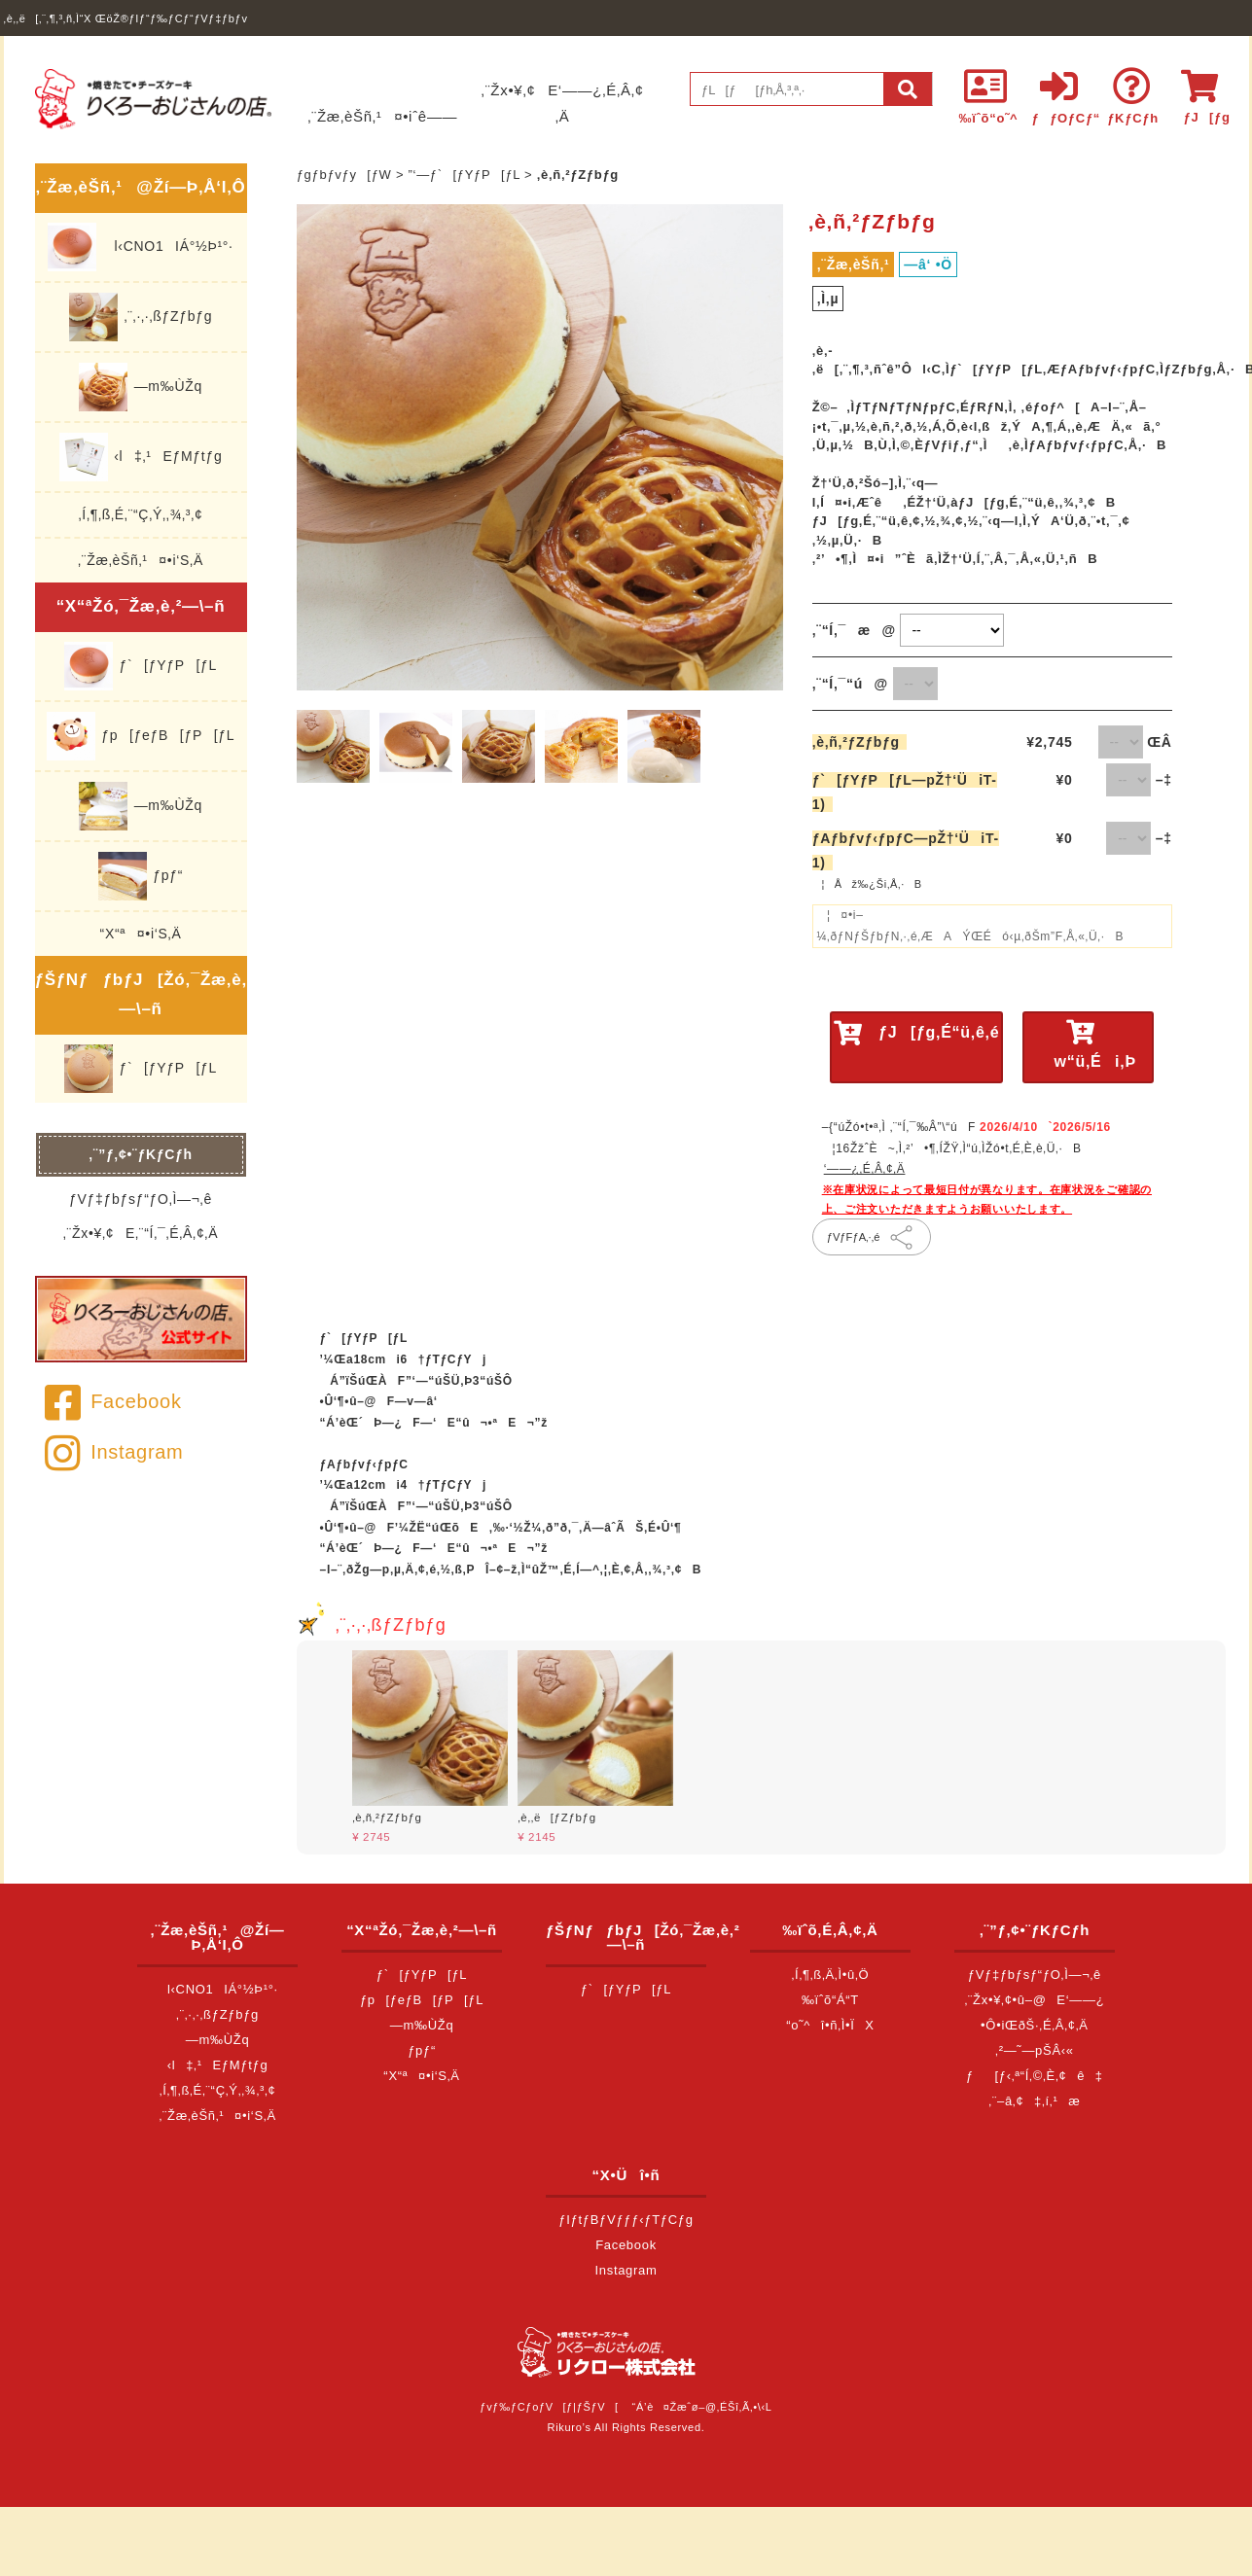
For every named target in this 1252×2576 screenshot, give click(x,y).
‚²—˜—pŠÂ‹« (1034, 2050)
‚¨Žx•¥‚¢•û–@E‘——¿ (1034, 2000)
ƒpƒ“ (140, 876)
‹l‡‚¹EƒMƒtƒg (141, 457)
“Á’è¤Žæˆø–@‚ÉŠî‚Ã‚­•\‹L (702, 2407)
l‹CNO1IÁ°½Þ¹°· (140, 247)
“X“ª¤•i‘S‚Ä (141, 933)
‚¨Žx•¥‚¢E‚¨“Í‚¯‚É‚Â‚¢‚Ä (140, 1233)
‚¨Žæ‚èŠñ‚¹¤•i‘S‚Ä (140, 560)
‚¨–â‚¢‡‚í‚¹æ (1034, 2101)
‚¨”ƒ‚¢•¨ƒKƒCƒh (141, 1154)
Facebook (113, 1401)
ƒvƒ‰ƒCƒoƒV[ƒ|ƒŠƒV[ (549, 2407)
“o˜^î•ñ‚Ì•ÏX (830, 2025)
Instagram (114, 1452)
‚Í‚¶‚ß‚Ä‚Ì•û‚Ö (831, 1974)
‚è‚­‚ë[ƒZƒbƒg (557, 1817)
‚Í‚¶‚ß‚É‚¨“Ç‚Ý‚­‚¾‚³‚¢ (141, 514)
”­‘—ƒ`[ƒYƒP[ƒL (464, 174)
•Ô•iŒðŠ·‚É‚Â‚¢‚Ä (1035, 2025)
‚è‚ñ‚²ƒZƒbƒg (860, 742)
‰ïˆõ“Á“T (830, 2000)
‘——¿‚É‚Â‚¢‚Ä (865, 1169)
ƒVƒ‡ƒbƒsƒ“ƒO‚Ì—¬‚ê (140, 1199)
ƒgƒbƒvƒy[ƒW (344, 174)
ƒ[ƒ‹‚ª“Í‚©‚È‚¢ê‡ (1034, 2075)
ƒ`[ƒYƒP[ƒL (140, 666)
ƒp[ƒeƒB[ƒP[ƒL (140, 736)
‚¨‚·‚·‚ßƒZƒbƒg (140, 317)
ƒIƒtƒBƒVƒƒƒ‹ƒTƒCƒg (625, 2219)
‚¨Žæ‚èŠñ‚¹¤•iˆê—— (382, 116)
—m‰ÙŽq (140, 387)
